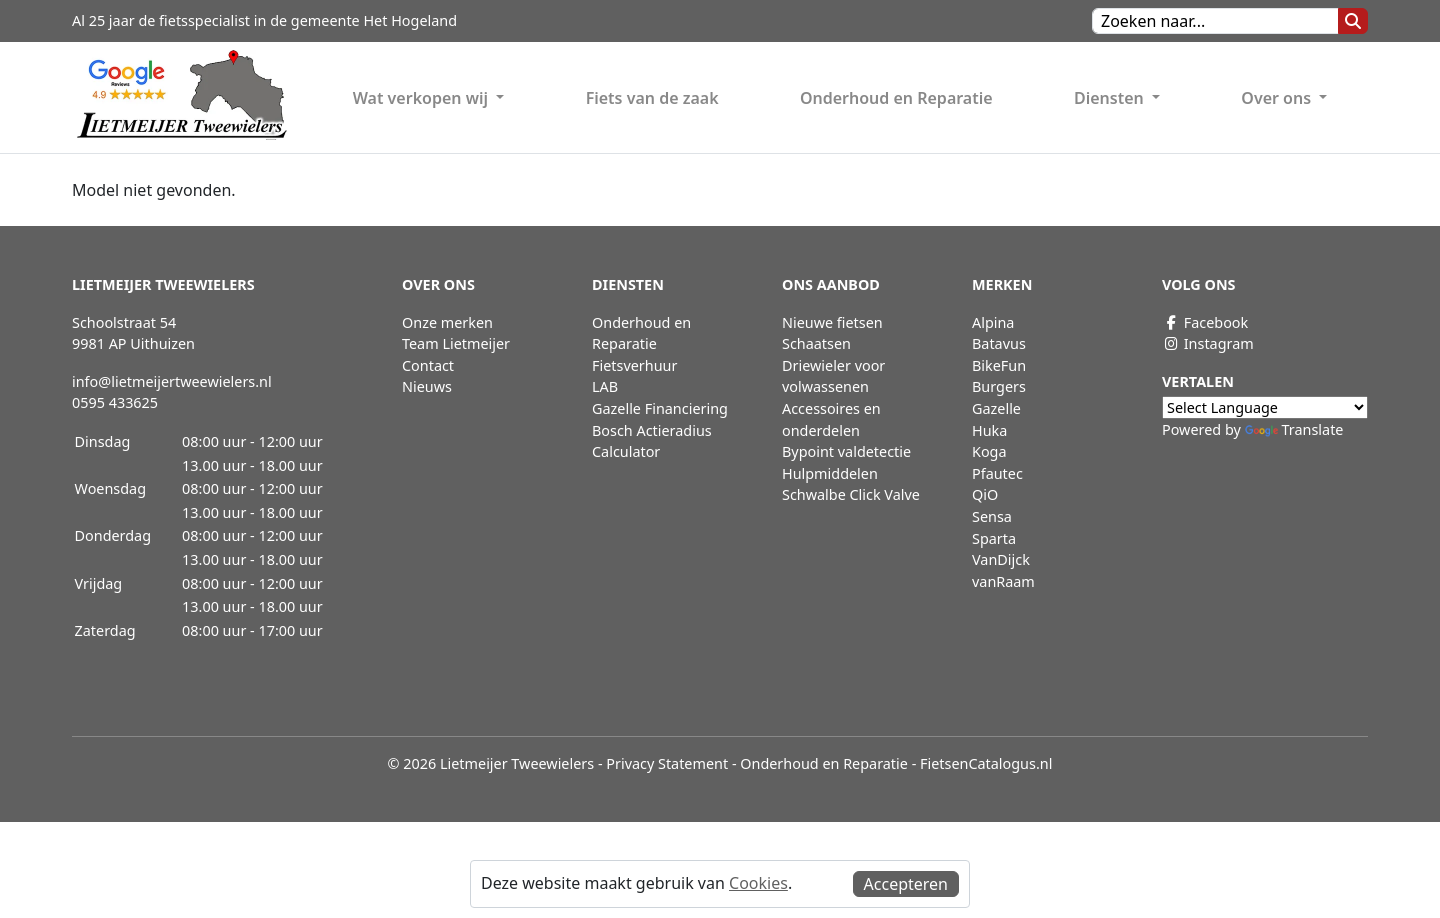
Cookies (758, 883)
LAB (605, 386)
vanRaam (1003, 581)
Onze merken (447, 322)
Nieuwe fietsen (832, 322)
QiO (985, 494)
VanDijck (1001, 559)
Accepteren (906, 884)
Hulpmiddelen (830, 473)
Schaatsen (816, 343)
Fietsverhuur (634, 365)
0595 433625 (115, 402)
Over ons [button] (1278, 98)
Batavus (999, 343)
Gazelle (996, 408)
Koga (989, 451)
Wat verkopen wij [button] (423, 98)
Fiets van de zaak (652, 98)
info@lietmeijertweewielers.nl (172, 381)
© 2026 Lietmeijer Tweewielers (491, 763)
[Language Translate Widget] (1265, 407)
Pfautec (997, 473)
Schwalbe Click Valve (851, 494)
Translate (1294, 429)
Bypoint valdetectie (846, 451)
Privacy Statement (667, 763)
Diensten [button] (1111, 98)
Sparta (994, 538)
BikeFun (999, 365)
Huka (989, 430)
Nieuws (427, 386)
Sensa (992, 516)
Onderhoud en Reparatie (896, 98)
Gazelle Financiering (660, 408)
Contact (428, 365)
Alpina (993, 322)
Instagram (1208, 343)
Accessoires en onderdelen (831, 419)
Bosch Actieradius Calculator (652, 441)
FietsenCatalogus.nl (986, 763)
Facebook (1205, 322)
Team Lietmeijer (456, 343)
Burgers (999, 386)
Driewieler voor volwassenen (833, 376)
